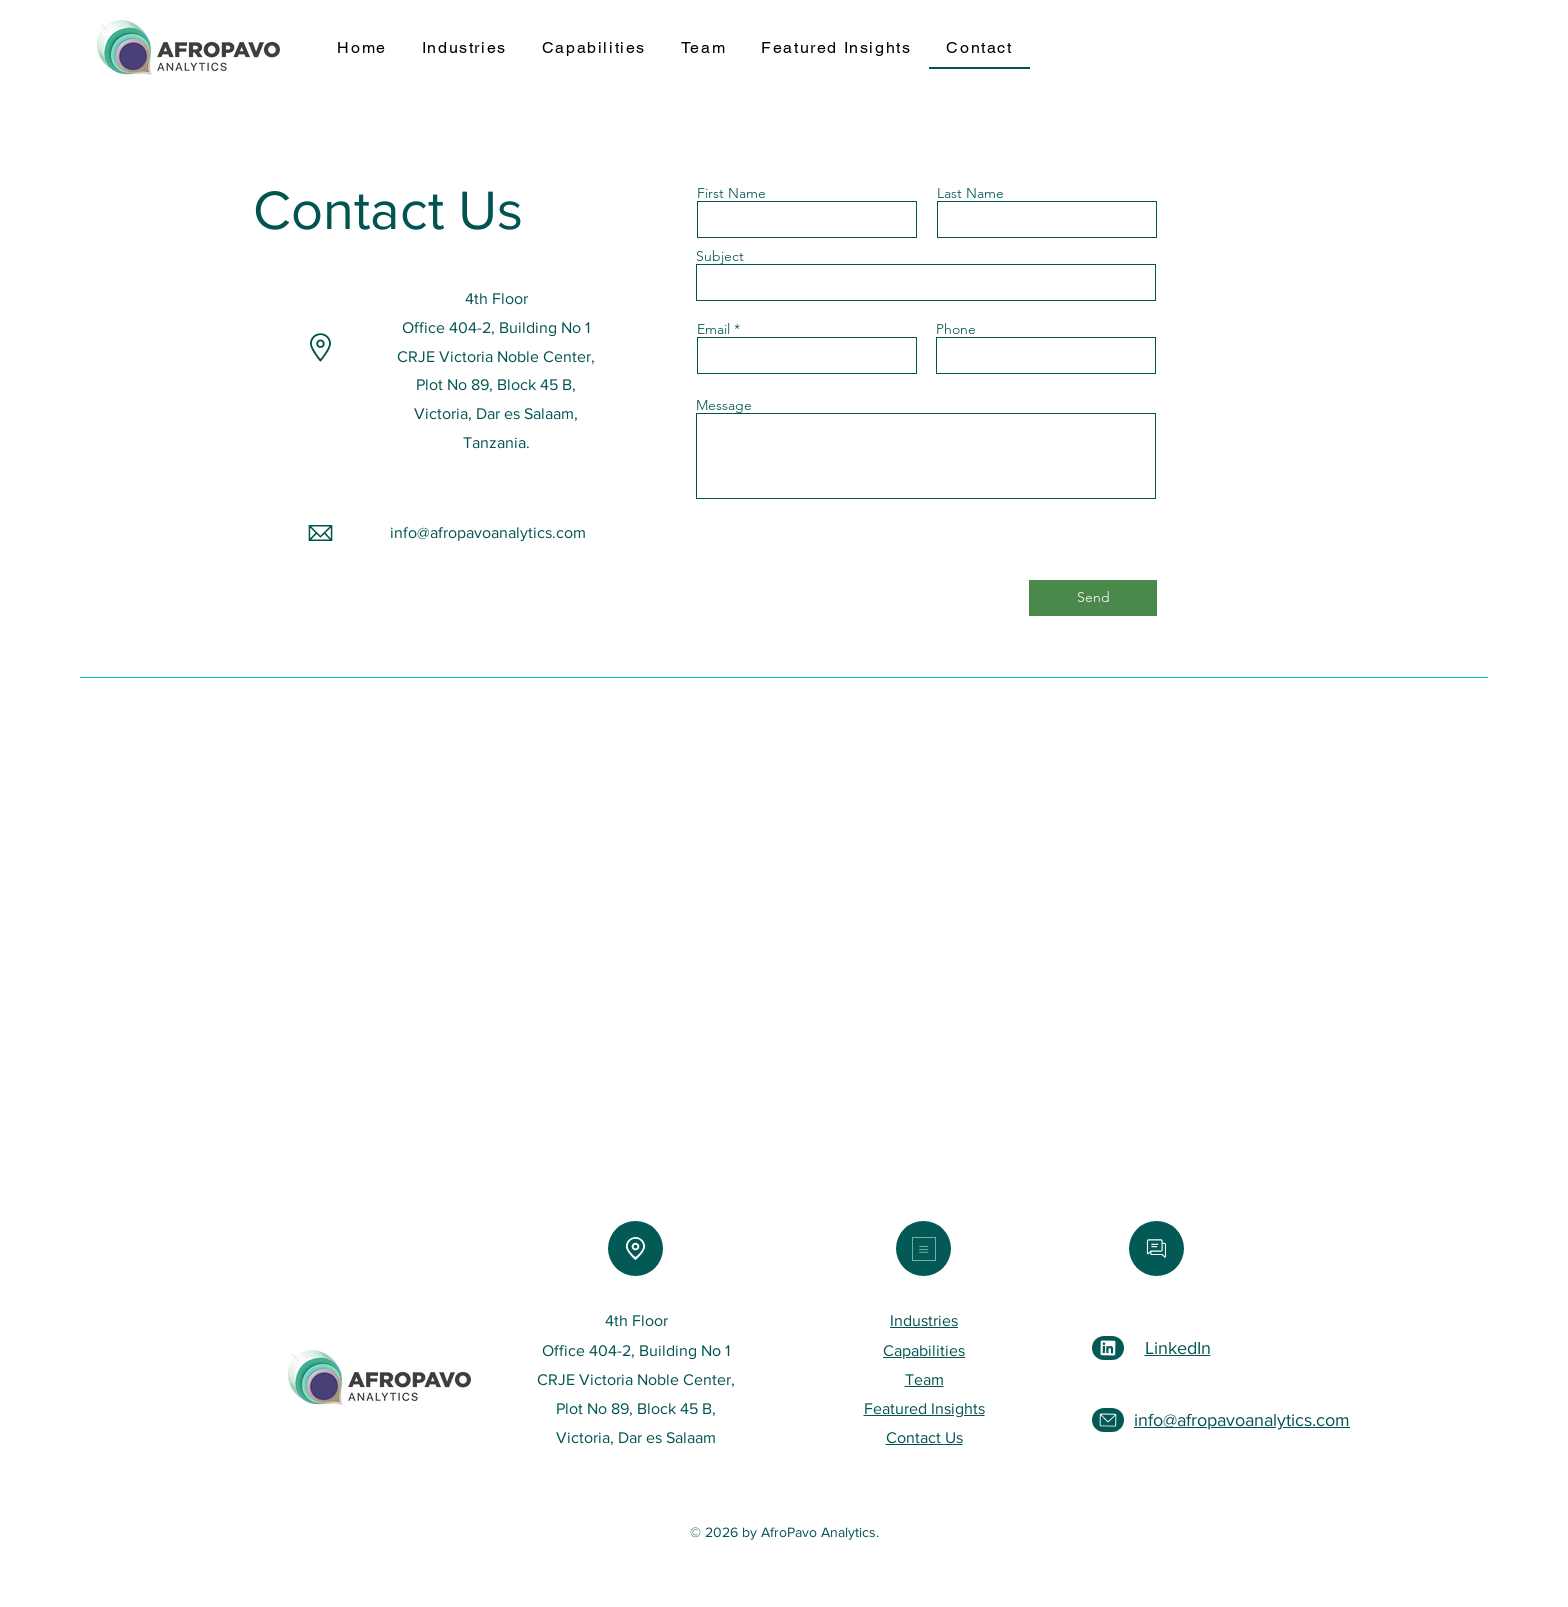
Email (713, 329)
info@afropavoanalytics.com (488, 532)
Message (724, 405)
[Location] (635, 1248)
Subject (720, 256)
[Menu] (923, 1248)
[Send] (1093, 598)
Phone (956, 329)
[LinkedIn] (1108, 1348)
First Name (731, 193)
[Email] (1156, 1248)
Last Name (970, 193)
